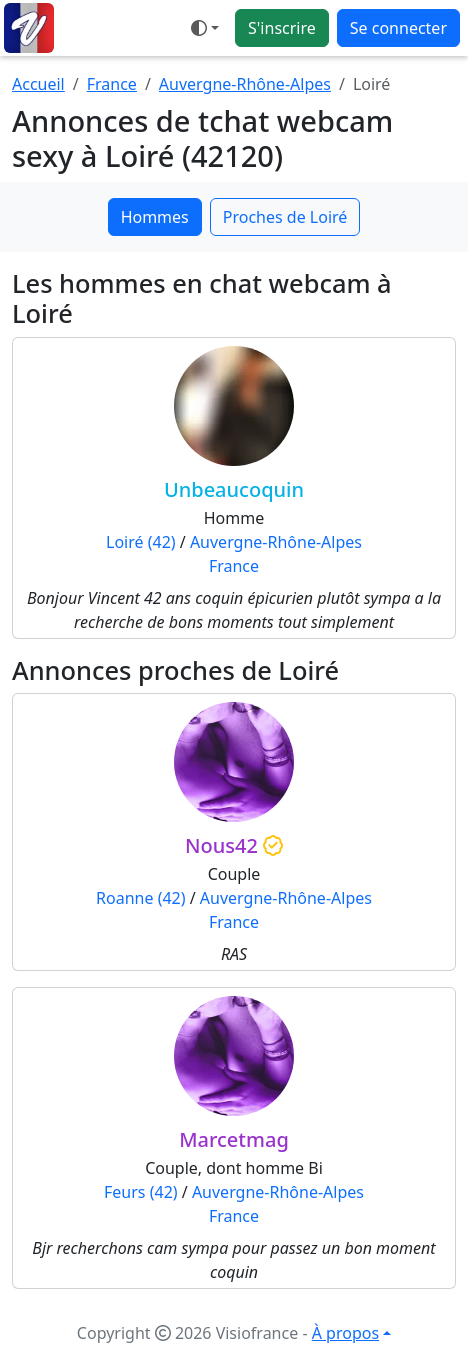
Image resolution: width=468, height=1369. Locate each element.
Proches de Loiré (285, 217)
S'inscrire (282, 28)
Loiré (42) (141, 542)
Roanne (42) (140, 898)
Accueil (38, 84)
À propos (345, 1333)
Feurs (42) (141, 1192)
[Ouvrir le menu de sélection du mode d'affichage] (205, 28)
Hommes (155, 217)
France (112, 84)
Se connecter (398, 28)
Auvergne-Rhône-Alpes (245, 84)
